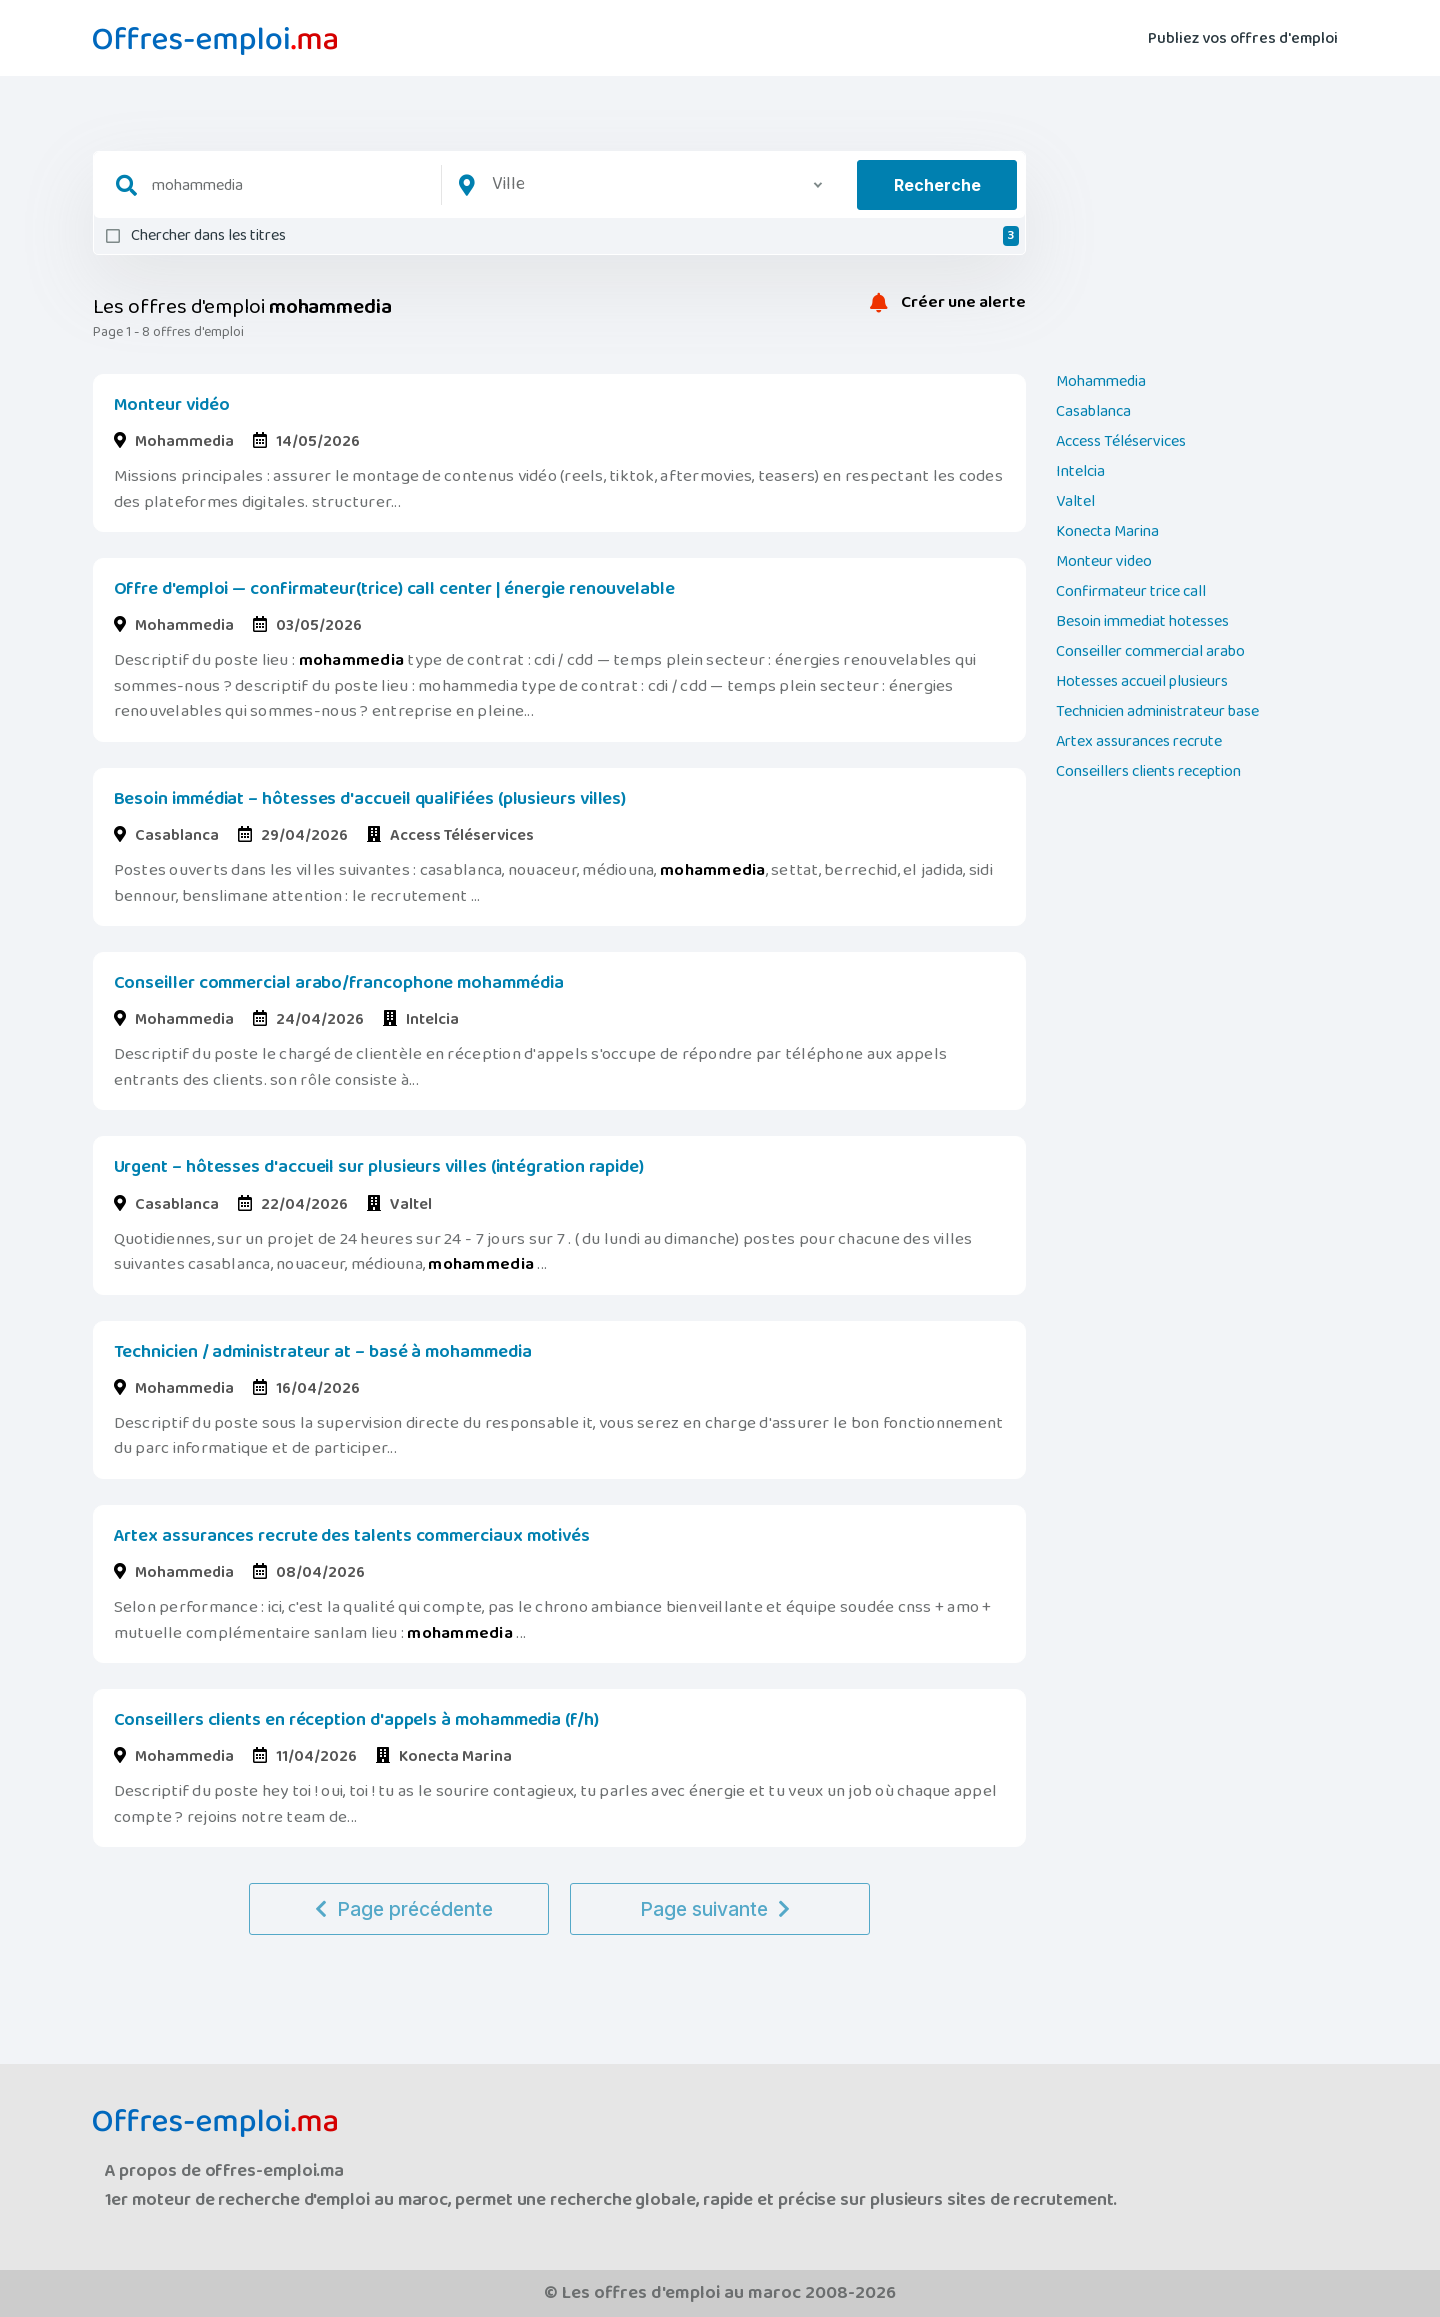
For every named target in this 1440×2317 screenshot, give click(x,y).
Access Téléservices (1121, 442)
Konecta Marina (1107, 532)
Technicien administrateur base (1157, 712)
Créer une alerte (948, 303)
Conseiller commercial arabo (1150, 652)
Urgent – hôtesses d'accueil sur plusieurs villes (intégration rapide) (379, 1167)
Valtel (1075, 502)
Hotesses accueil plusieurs (1142, 682)
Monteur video (1104, 562)
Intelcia (1080, 472)
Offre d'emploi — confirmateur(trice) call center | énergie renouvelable (394, 589)
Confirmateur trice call (1131, 592)
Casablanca (1093, 412)
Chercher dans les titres (575, 236)
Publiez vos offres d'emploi (1243, 36)
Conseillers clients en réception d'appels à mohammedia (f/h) (356, 1720)
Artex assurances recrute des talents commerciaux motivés (352, 1536)
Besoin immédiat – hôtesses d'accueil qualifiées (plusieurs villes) (370, 799)
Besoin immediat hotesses (1142, 622)
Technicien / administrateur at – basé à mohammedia (323, 1352)
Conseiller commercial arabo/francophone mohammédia (339, 983)
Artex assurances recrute (1139, 742)
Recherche (937, 185)
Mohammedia (1101, 382)
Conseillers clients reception (1148, 772)
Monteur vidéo (172, 405)
